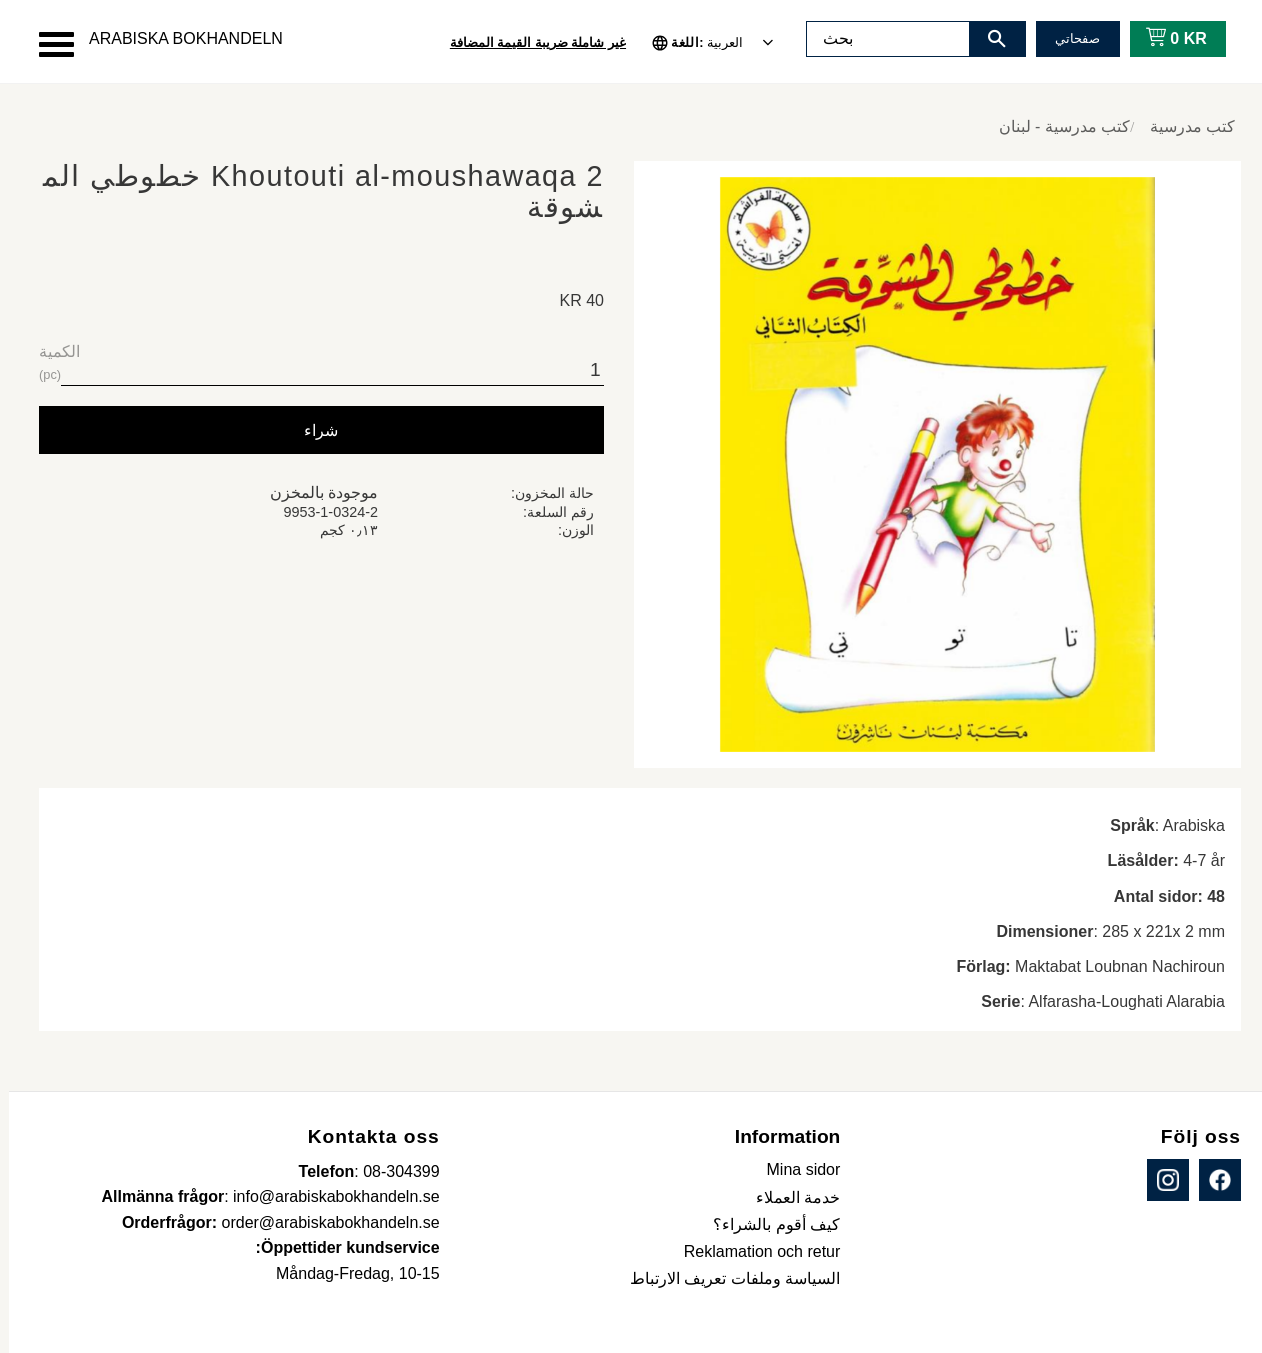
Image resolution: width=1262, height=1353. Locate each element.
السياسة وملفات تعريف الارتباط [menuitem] (726, 1278)
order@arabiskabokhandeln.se (322, 1222)
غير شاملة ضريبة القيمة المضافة (529, 42)
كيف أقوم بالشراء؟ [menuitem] (767, 1224)
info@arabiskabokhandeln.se (327, 1196)
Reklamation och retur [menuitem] (753, 1251)
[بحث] (988, 39)
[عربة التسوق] (1163, 39)
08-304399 (392, 1171)
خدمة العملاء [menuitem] (789, 1197)
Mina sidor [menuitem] (795, 1169)
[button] (47, 44)
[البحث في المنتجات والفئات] (879, 39)
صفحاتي (1068, 38)
